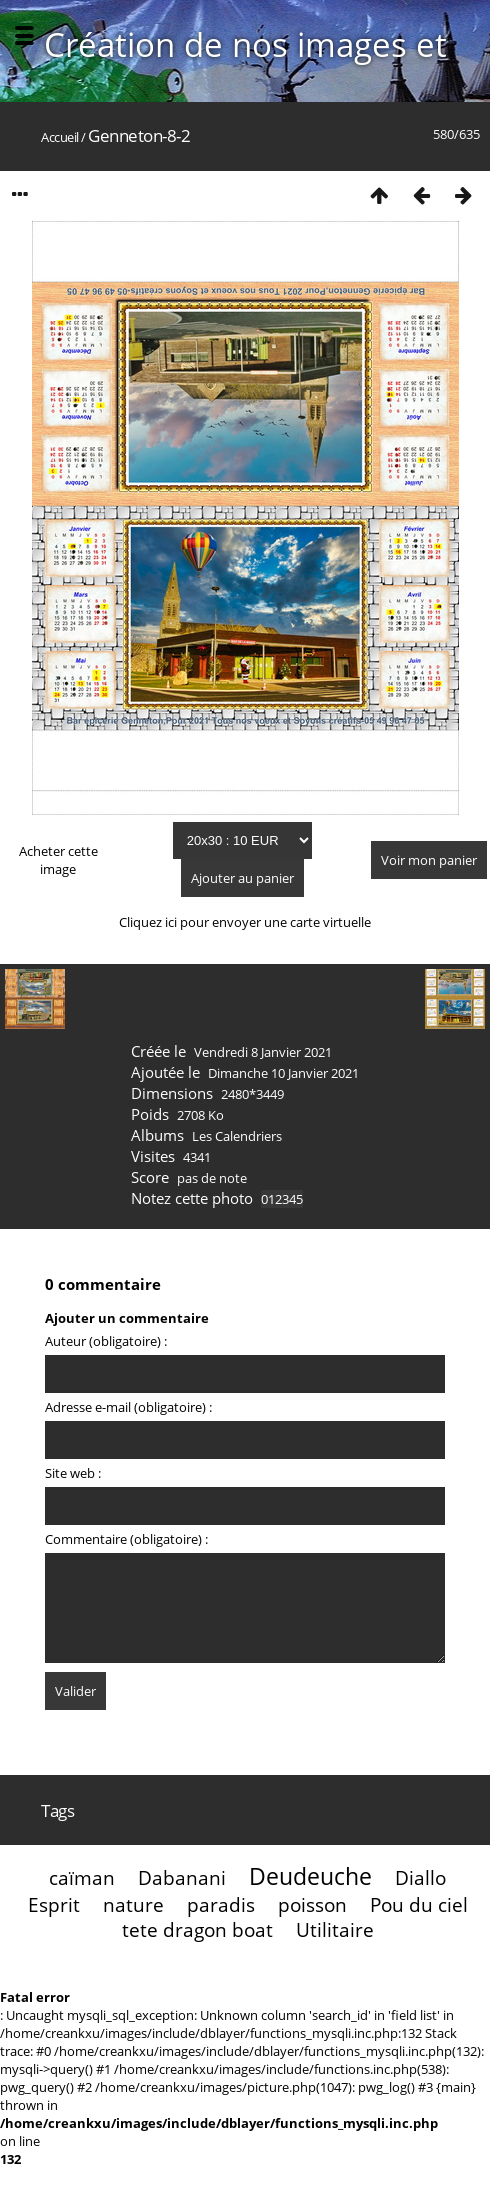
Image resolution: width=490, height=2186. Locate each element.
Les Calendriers (237, 1136)
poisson (312, 1904)
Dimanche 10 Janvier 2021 (283, 1073)
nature (133, 1904)
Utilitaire (335, 1929)
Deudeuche (310, 1876)
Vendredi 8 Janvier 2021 (263, 1052)
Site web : (73, 1473)
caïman (82, 1877)
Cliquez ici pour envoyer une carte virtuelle (245, 922)
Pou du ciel (419, 1904)
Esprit (54, 1904)
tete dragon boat (197, 1929)
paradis (221, 1904)
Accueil (60, 137)
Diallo (420, 1877)
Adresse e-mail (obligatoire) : (128, 1407)
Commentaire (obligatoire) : (126, 1539)
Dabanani (182, 1877)
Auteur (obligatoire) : (106, 1341)
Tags (57, 1810)
